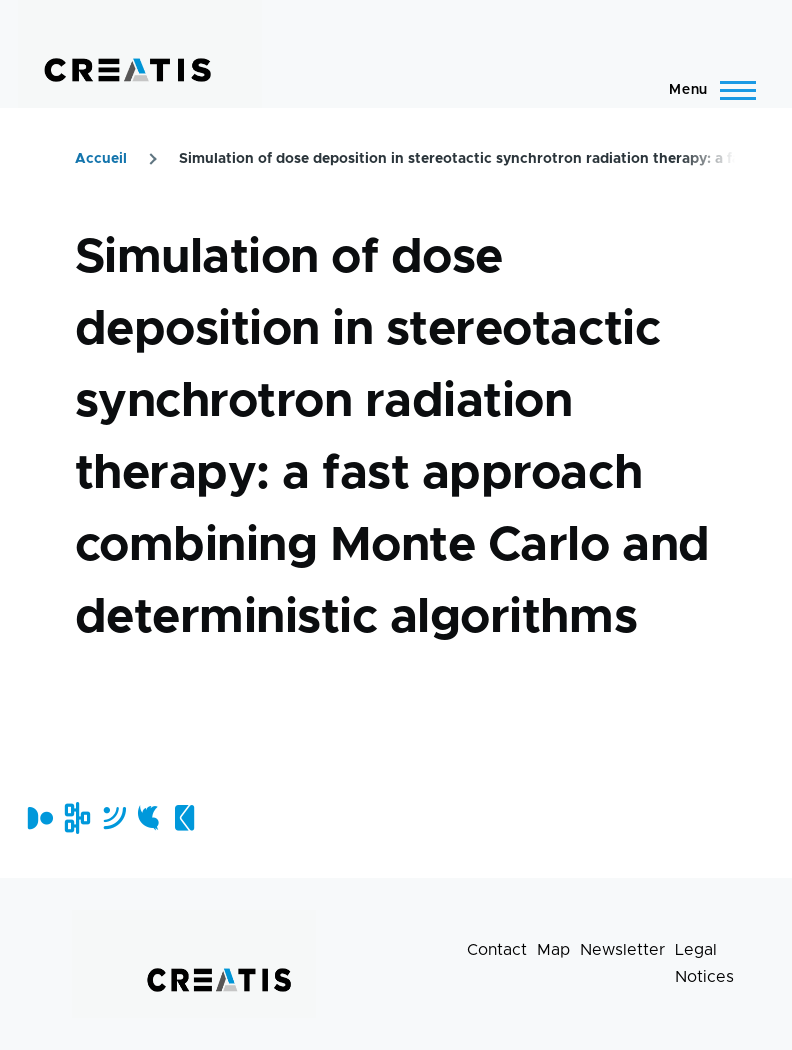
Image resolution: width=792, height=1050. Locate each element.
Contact (497, 950)
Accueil (101, 159)
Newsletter (622, 950)
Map (553, 950)
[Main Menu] (706, 90)
